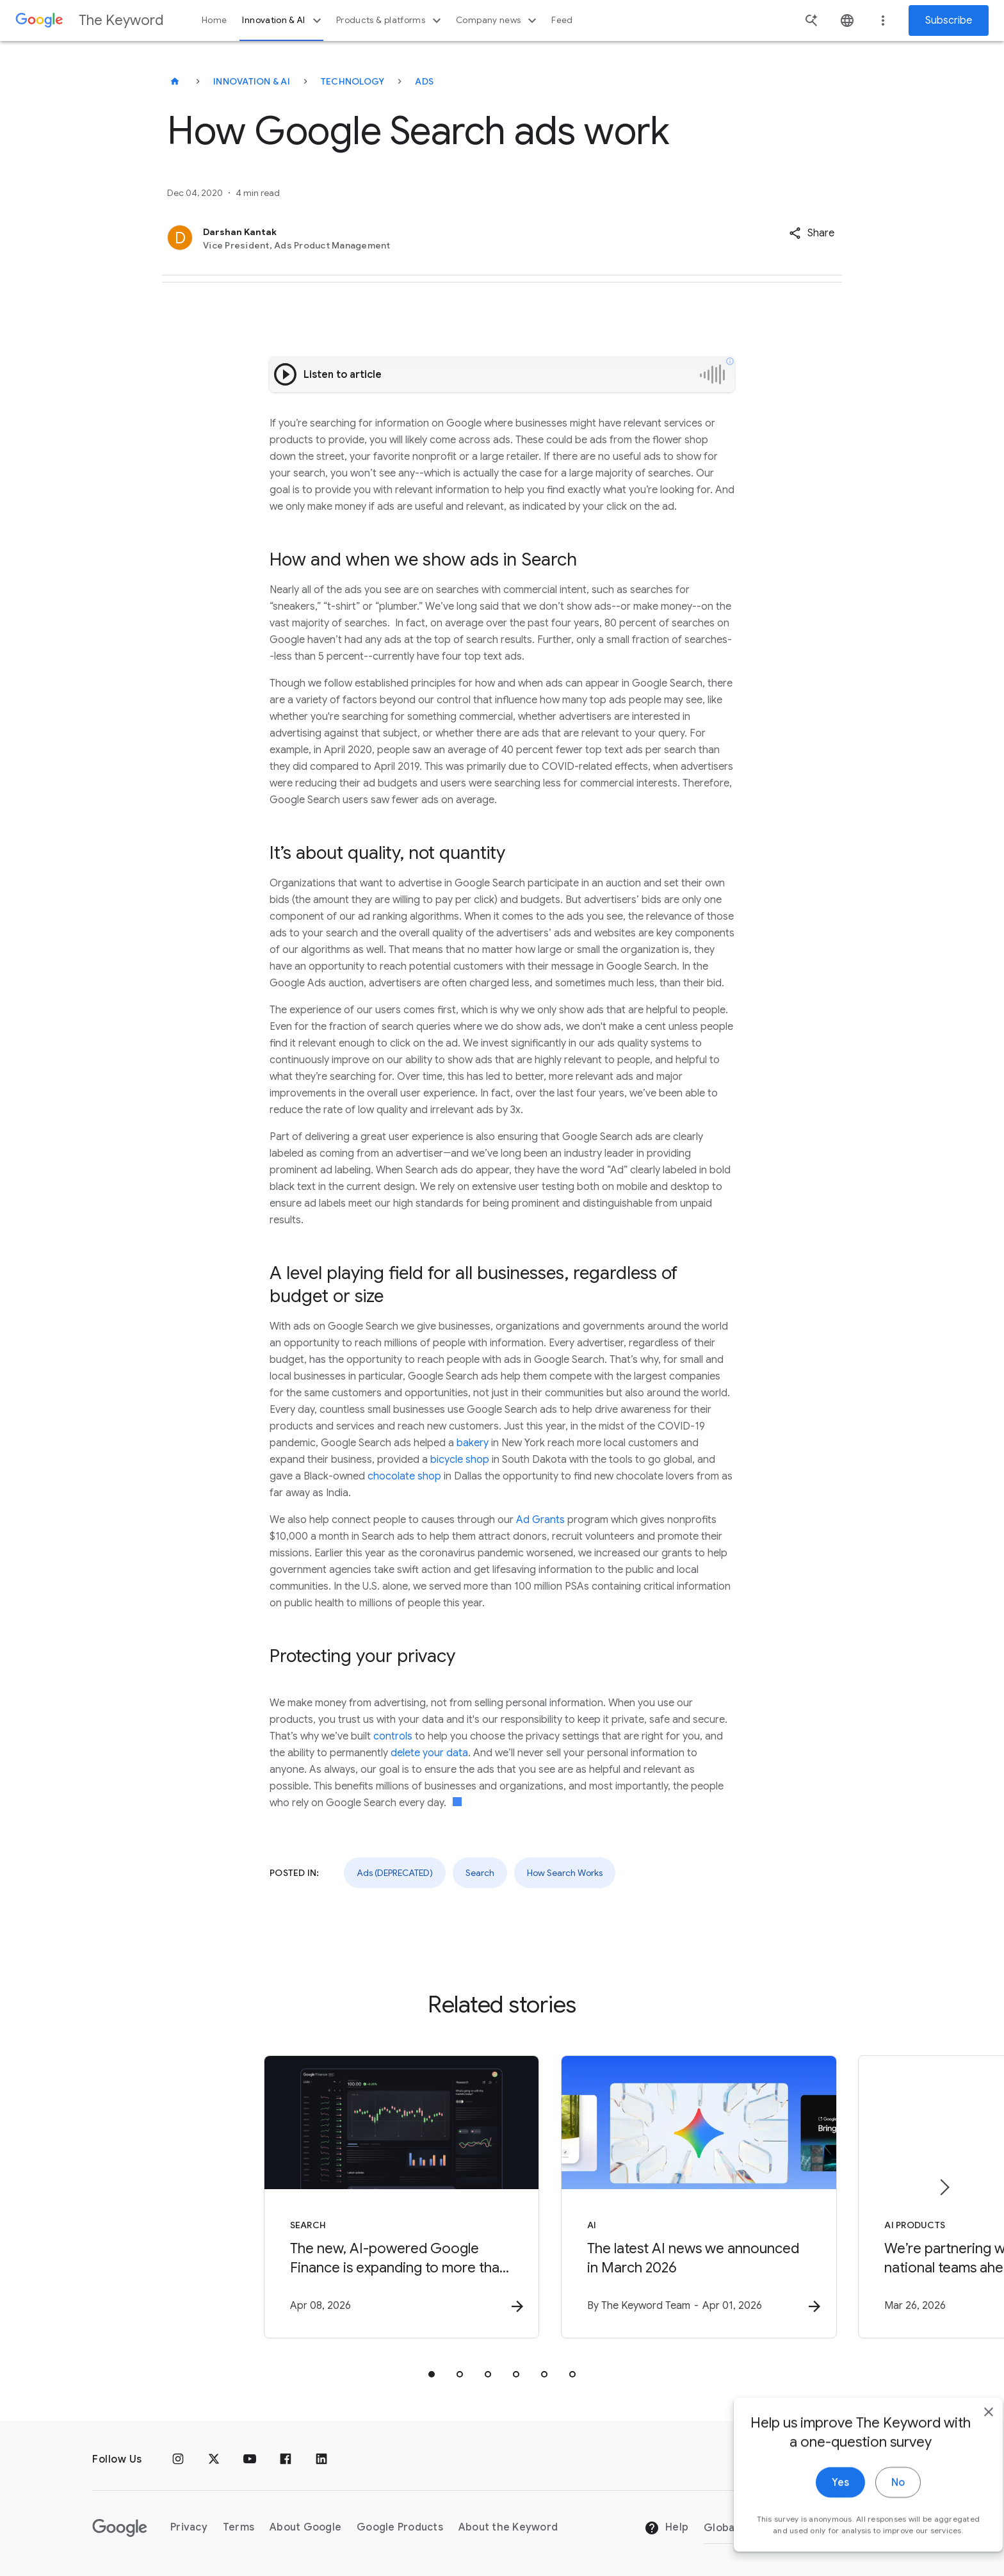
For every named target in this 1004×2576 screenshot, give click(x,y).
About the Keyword (508, 2528)
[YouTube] (249, 2459)
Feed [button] (561, 20)
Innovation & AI (283, 20)
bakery (473, 1443)
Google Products (400, 2528)
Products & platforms (390, 20)
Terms (238, 2528)
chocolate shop (404, 1476)
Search (480, 1873)
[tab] (431, 2375)
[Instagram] (178, 2459)
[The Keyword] (174, 81)
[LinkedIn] (321, 2459)
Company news (498, 20)
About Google (305, 2528)
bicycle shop (459, 1459)
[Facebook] (285, 2459)
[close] (964, 2452)
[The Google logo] (119, 2528)
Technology (353, 81)
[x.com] (213, 2459)
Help (666, 2528)
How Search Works (565, 1873)
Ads (424, 81)
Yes (816, 2522)
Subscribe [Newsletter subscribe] (948, 20)
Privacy (188, 2528)
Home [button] (214, 20)
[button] (811, 233)
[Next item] (944, 2188)
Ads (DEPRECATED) (395, 1873)
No (873, 2522)
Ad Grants (540, 1519)
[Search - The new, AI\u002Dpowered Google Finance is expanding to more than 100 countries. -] (334, 2197)
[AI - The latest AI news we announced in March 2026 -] (669, 2197)
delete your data (429, 1753)
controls (392, 1736)
